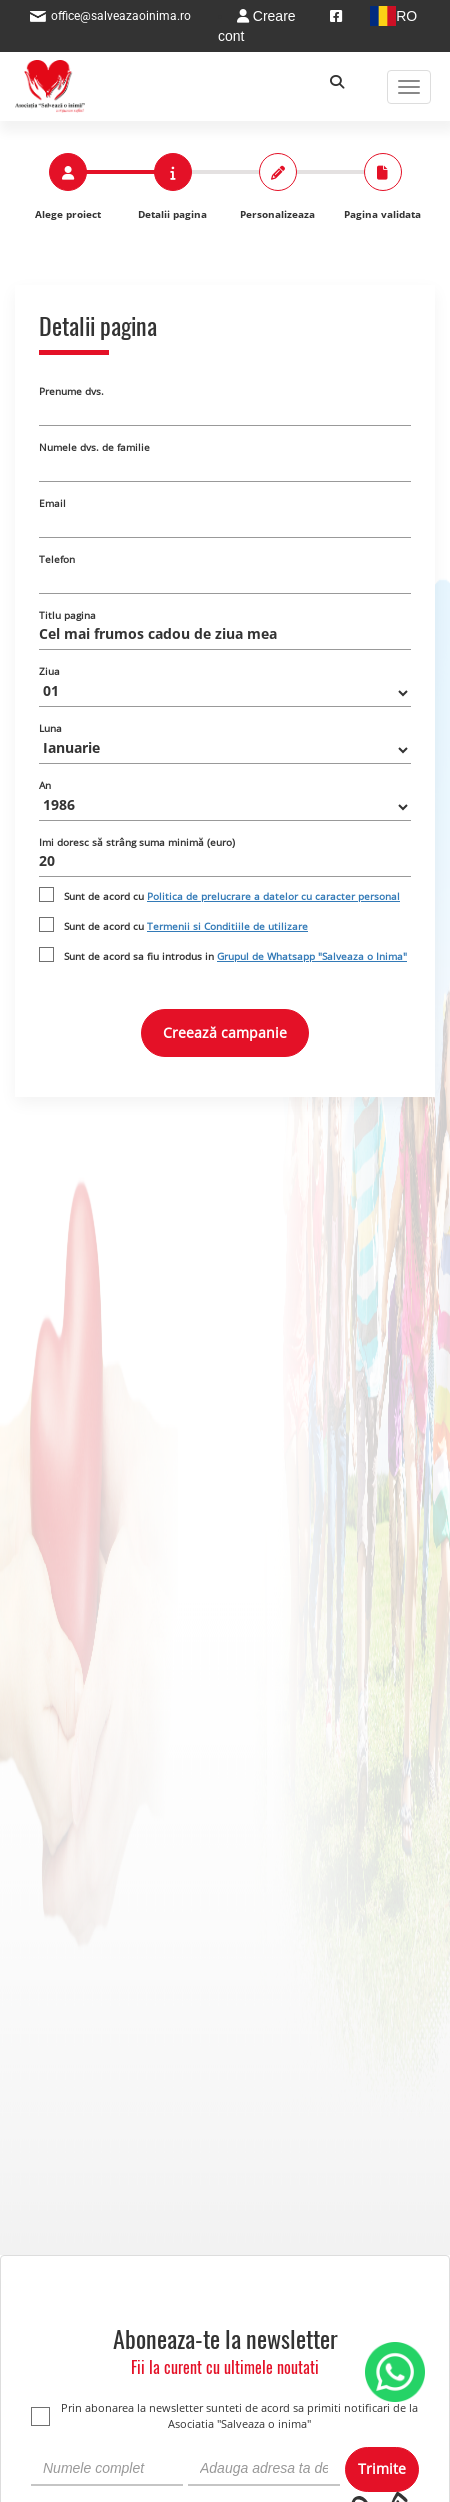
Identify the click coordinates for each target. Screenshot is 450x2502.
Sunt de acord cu (232, 896)
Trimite (382, 2468)
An (45, 785)
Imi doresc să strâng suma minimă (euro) (137, 842)
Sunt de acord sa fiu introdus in (235, 956)
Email (52, 503)
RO (391, 16)
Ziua (49, 671)
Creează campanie (225, 1032)
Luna (50, 728)
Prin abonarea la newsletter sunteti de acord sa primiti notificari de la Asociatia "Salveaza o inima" (224, 2415)
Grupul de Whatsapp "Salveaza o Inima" (312, 956)
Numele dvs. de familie (94, 447)
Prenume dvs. (71, 391)
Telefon (57, 559)
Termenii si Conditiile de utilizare (227, 926)
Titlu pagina (67, 615)
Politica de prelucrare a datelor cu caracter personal (273, 896)
